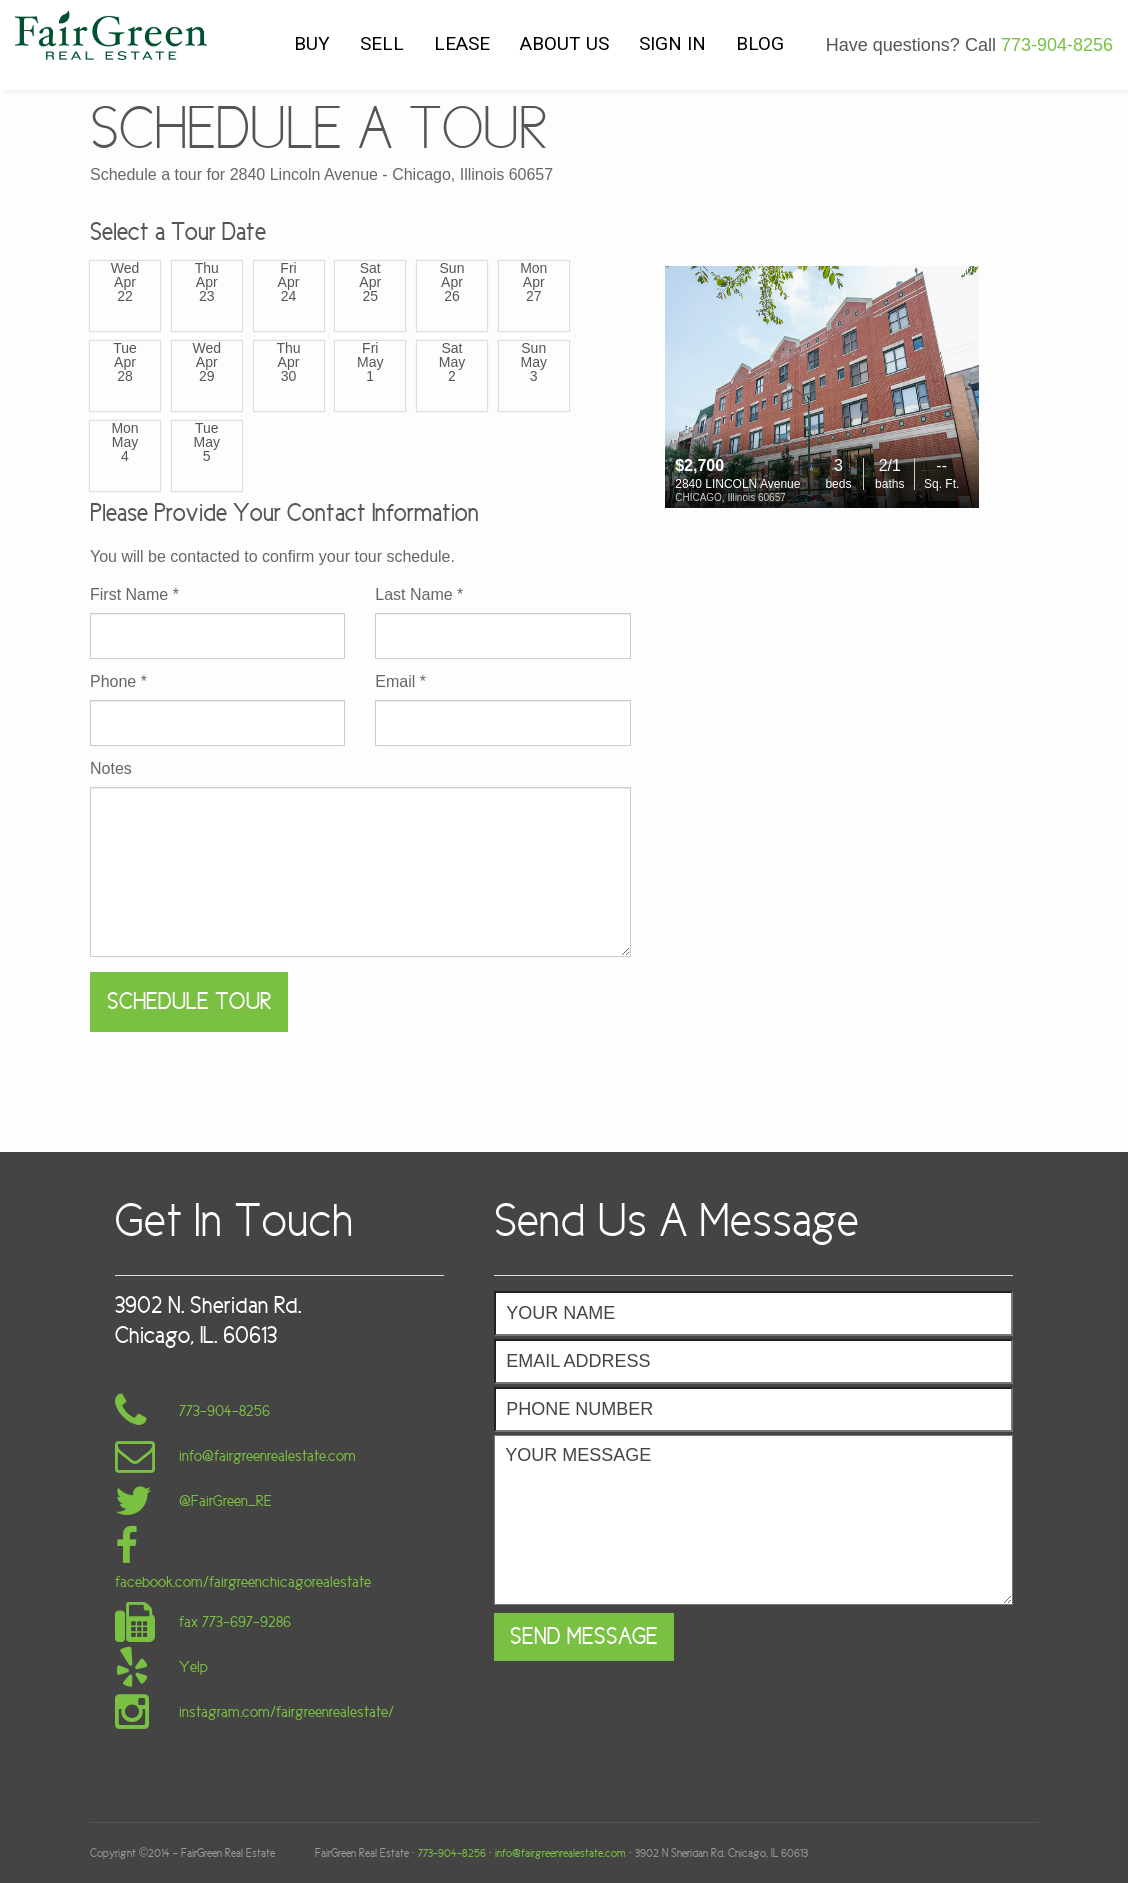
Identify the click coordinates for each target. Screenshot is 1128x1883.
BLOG (760, 43)
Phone (118, 682)
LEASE (462, 43)
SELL (382, 43)
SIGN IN (672, 43)
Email (400, 682)
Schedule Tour (189, 1001)
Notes (111, 769)
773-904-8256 (1057, 45)
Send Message (584, 1636)
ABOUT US (564, 43)
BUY (312, 43)
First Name (134, 595)
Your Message (753, 1520)
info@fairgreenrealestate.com (560, 1853)
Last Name (419, 595)
